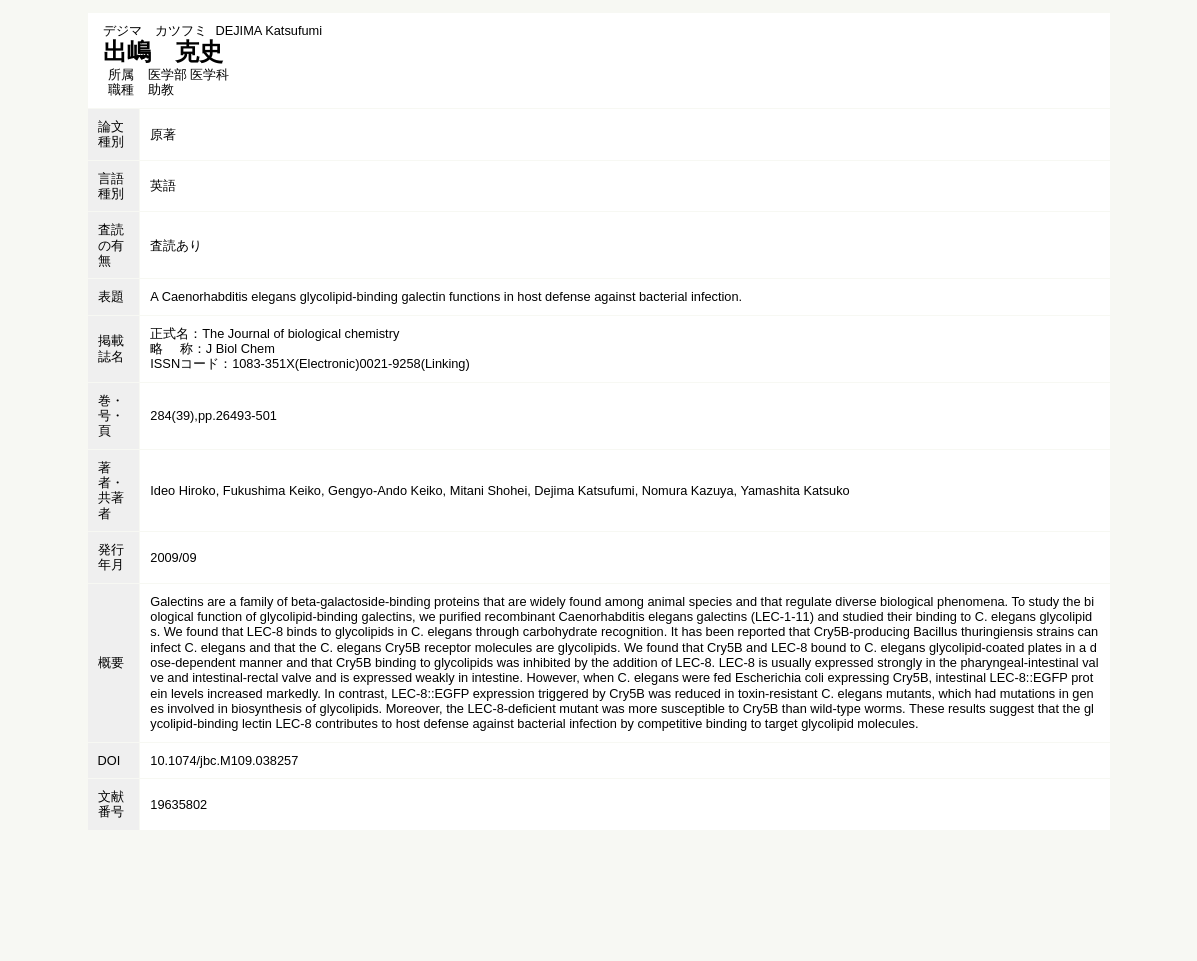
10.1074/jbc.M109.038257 (224, 760)
